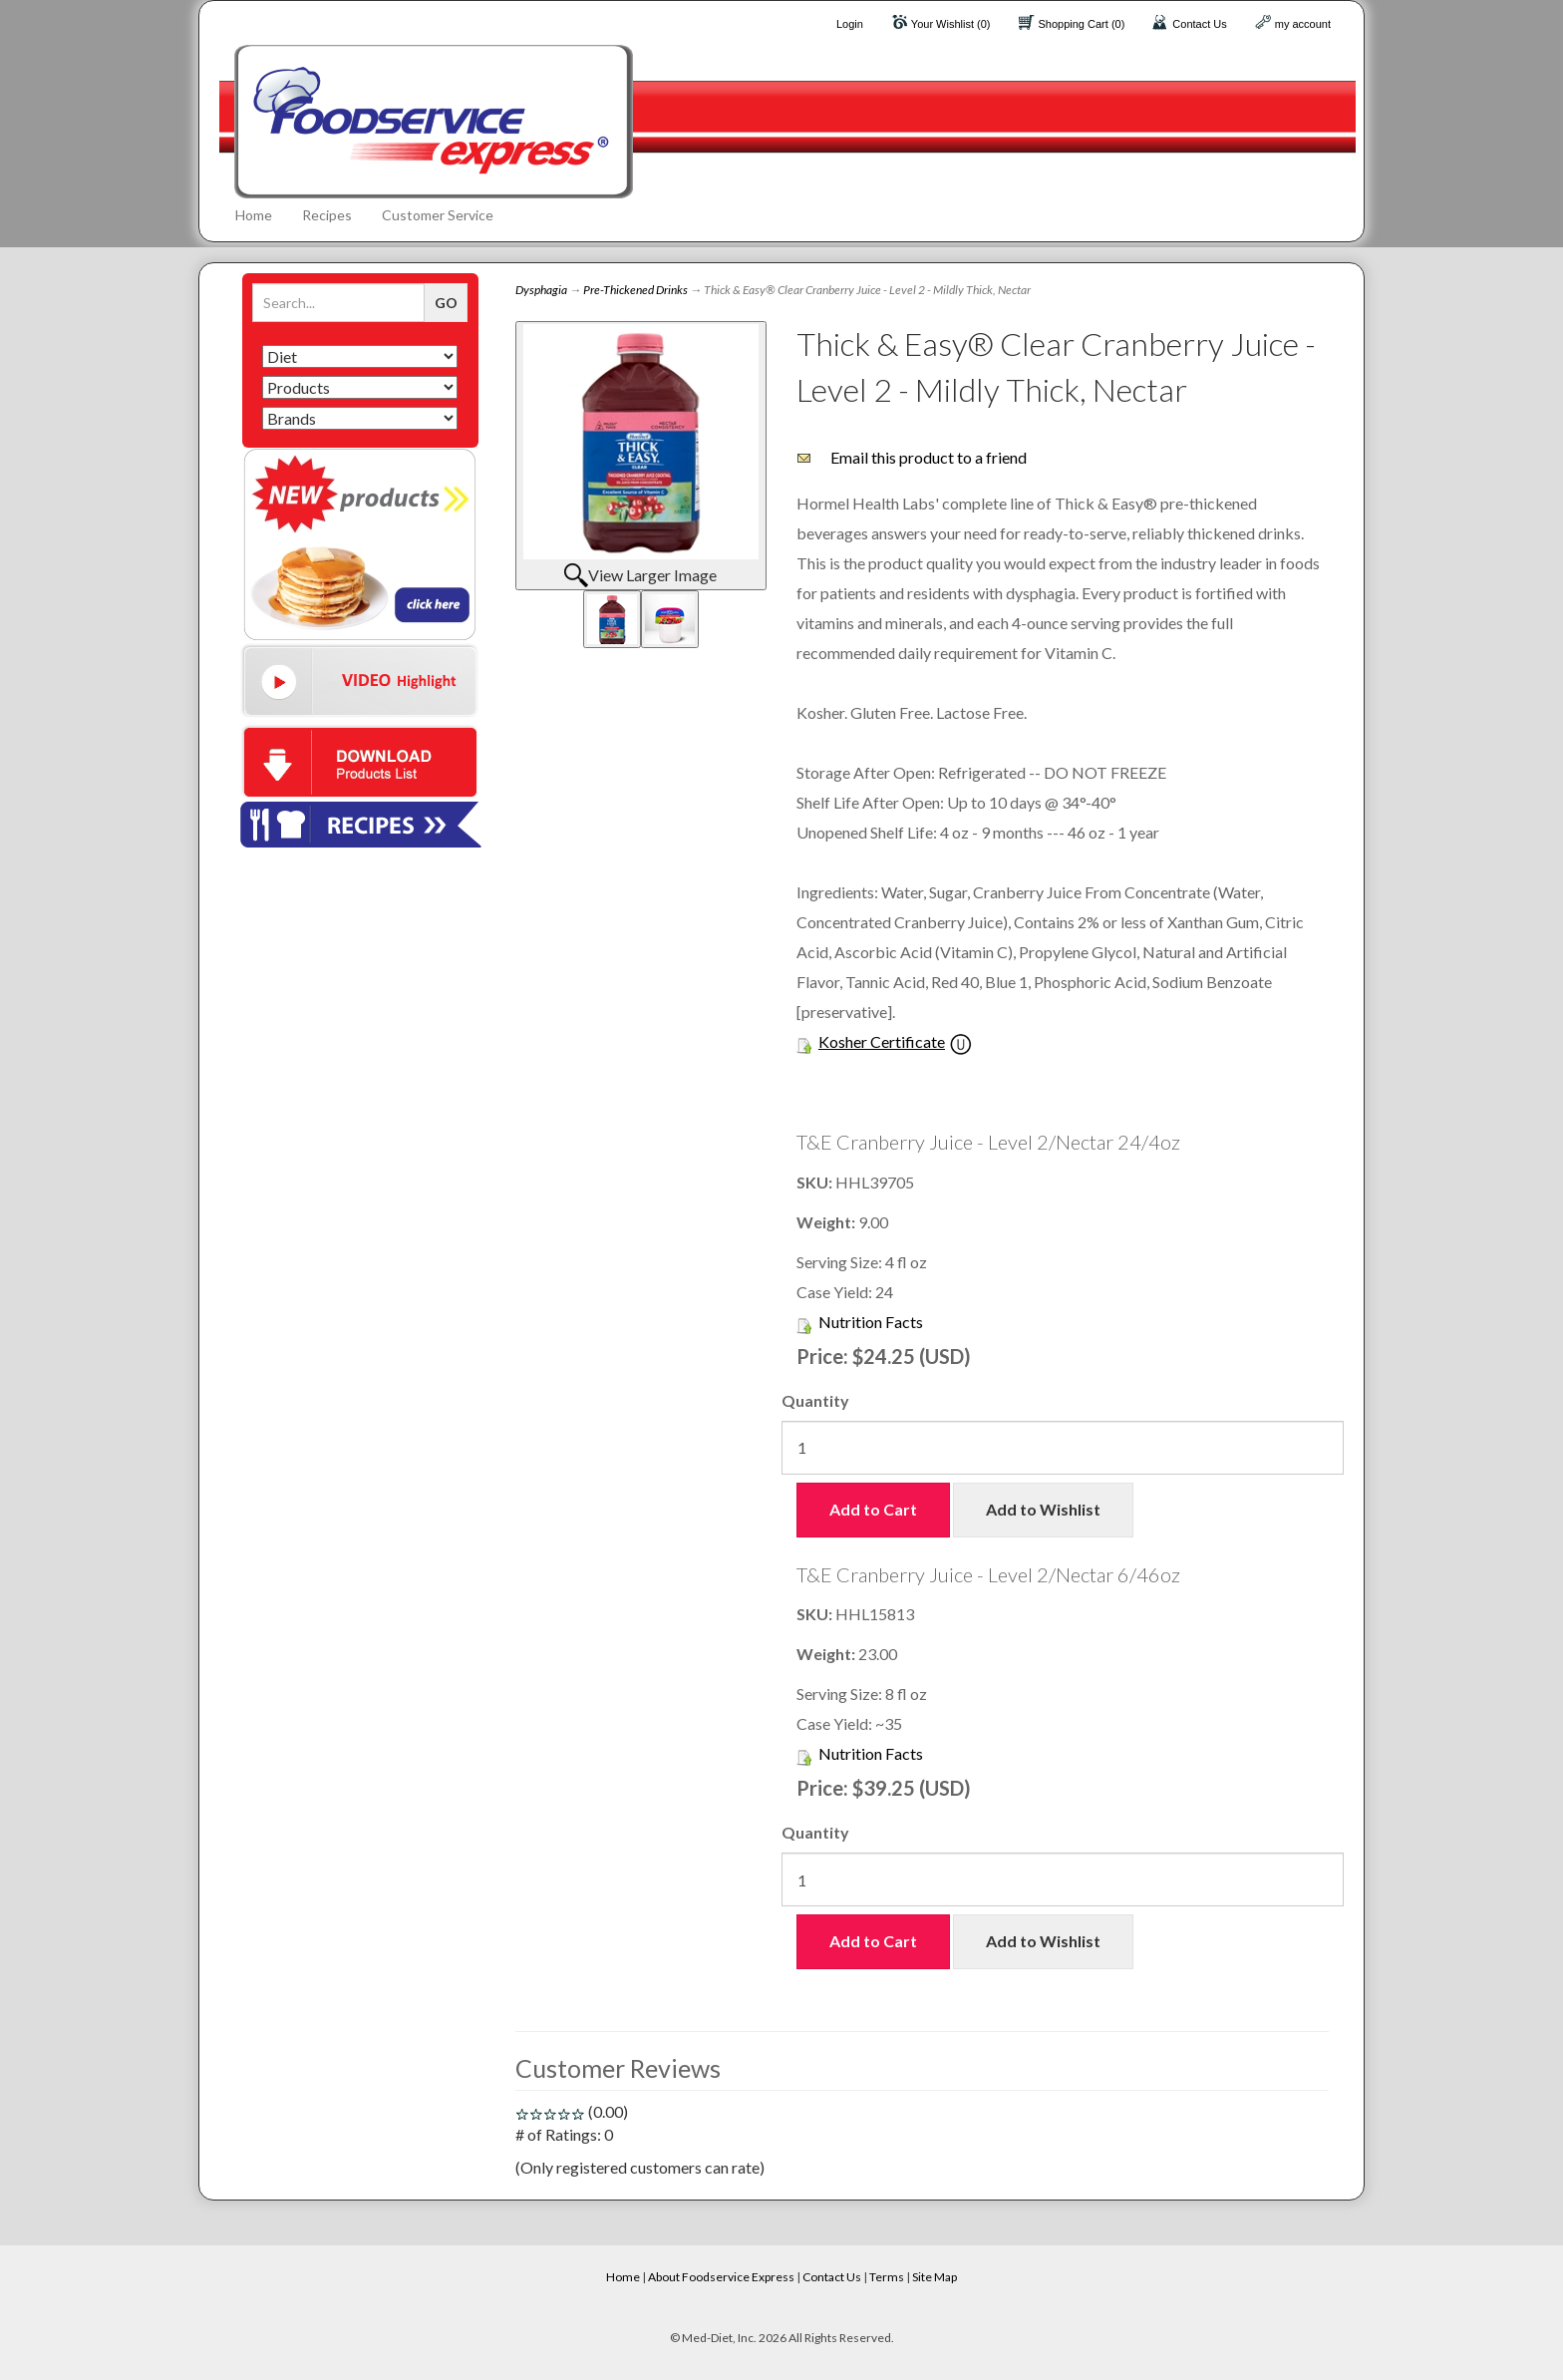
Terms (886, 2276)
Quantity (815, 1400)
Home (253, 214)
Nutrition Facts (870, 1321)
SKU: (815, 1182)
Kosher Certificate (881, 1041)
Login (849, 24)
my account (1303, 24)
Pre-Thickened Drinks (635, 289)
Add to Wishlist (1043, 1509)
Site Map (934, 2276)
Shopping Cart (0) (1082, 24)
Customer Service (437, 214)
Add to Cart (873, 1509)
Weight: (827, 1221)
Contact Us (1199, 24)
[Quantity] (1063, 1448)
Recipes (327, 214)
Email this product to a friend (928, 457)
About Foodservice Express (721, 2276)
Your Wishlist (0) (951, 24)
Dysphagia (541, 289)
